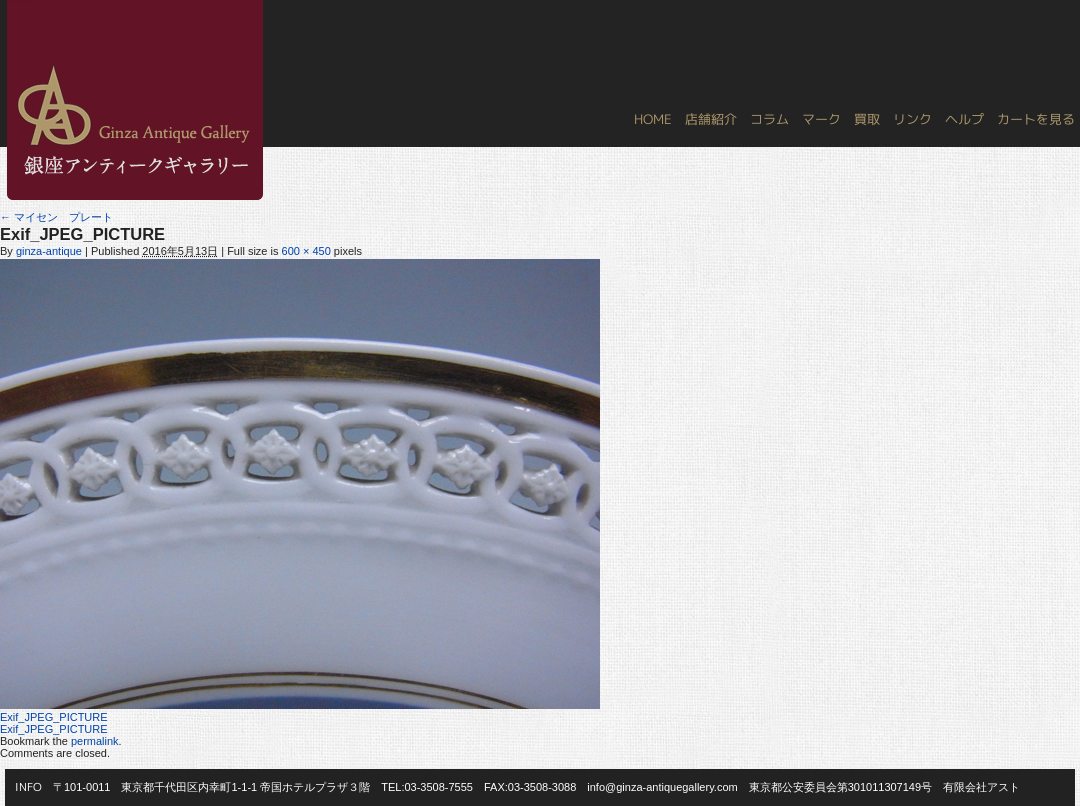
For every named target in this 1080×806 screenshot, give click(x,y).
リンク (912, 119)
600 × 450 (306, 251)
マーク (821, 119)
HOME (653, 119)
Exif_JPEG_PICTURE (54, 717)
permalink (95, 741)
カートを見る (1036, 119)
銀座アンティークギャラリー (20, 1)
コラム (769, 119)
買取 (867, 119)
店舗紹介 (711, 119)
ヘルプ (964, 119)
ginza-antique (49, 251)
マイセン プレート (56, 217)
